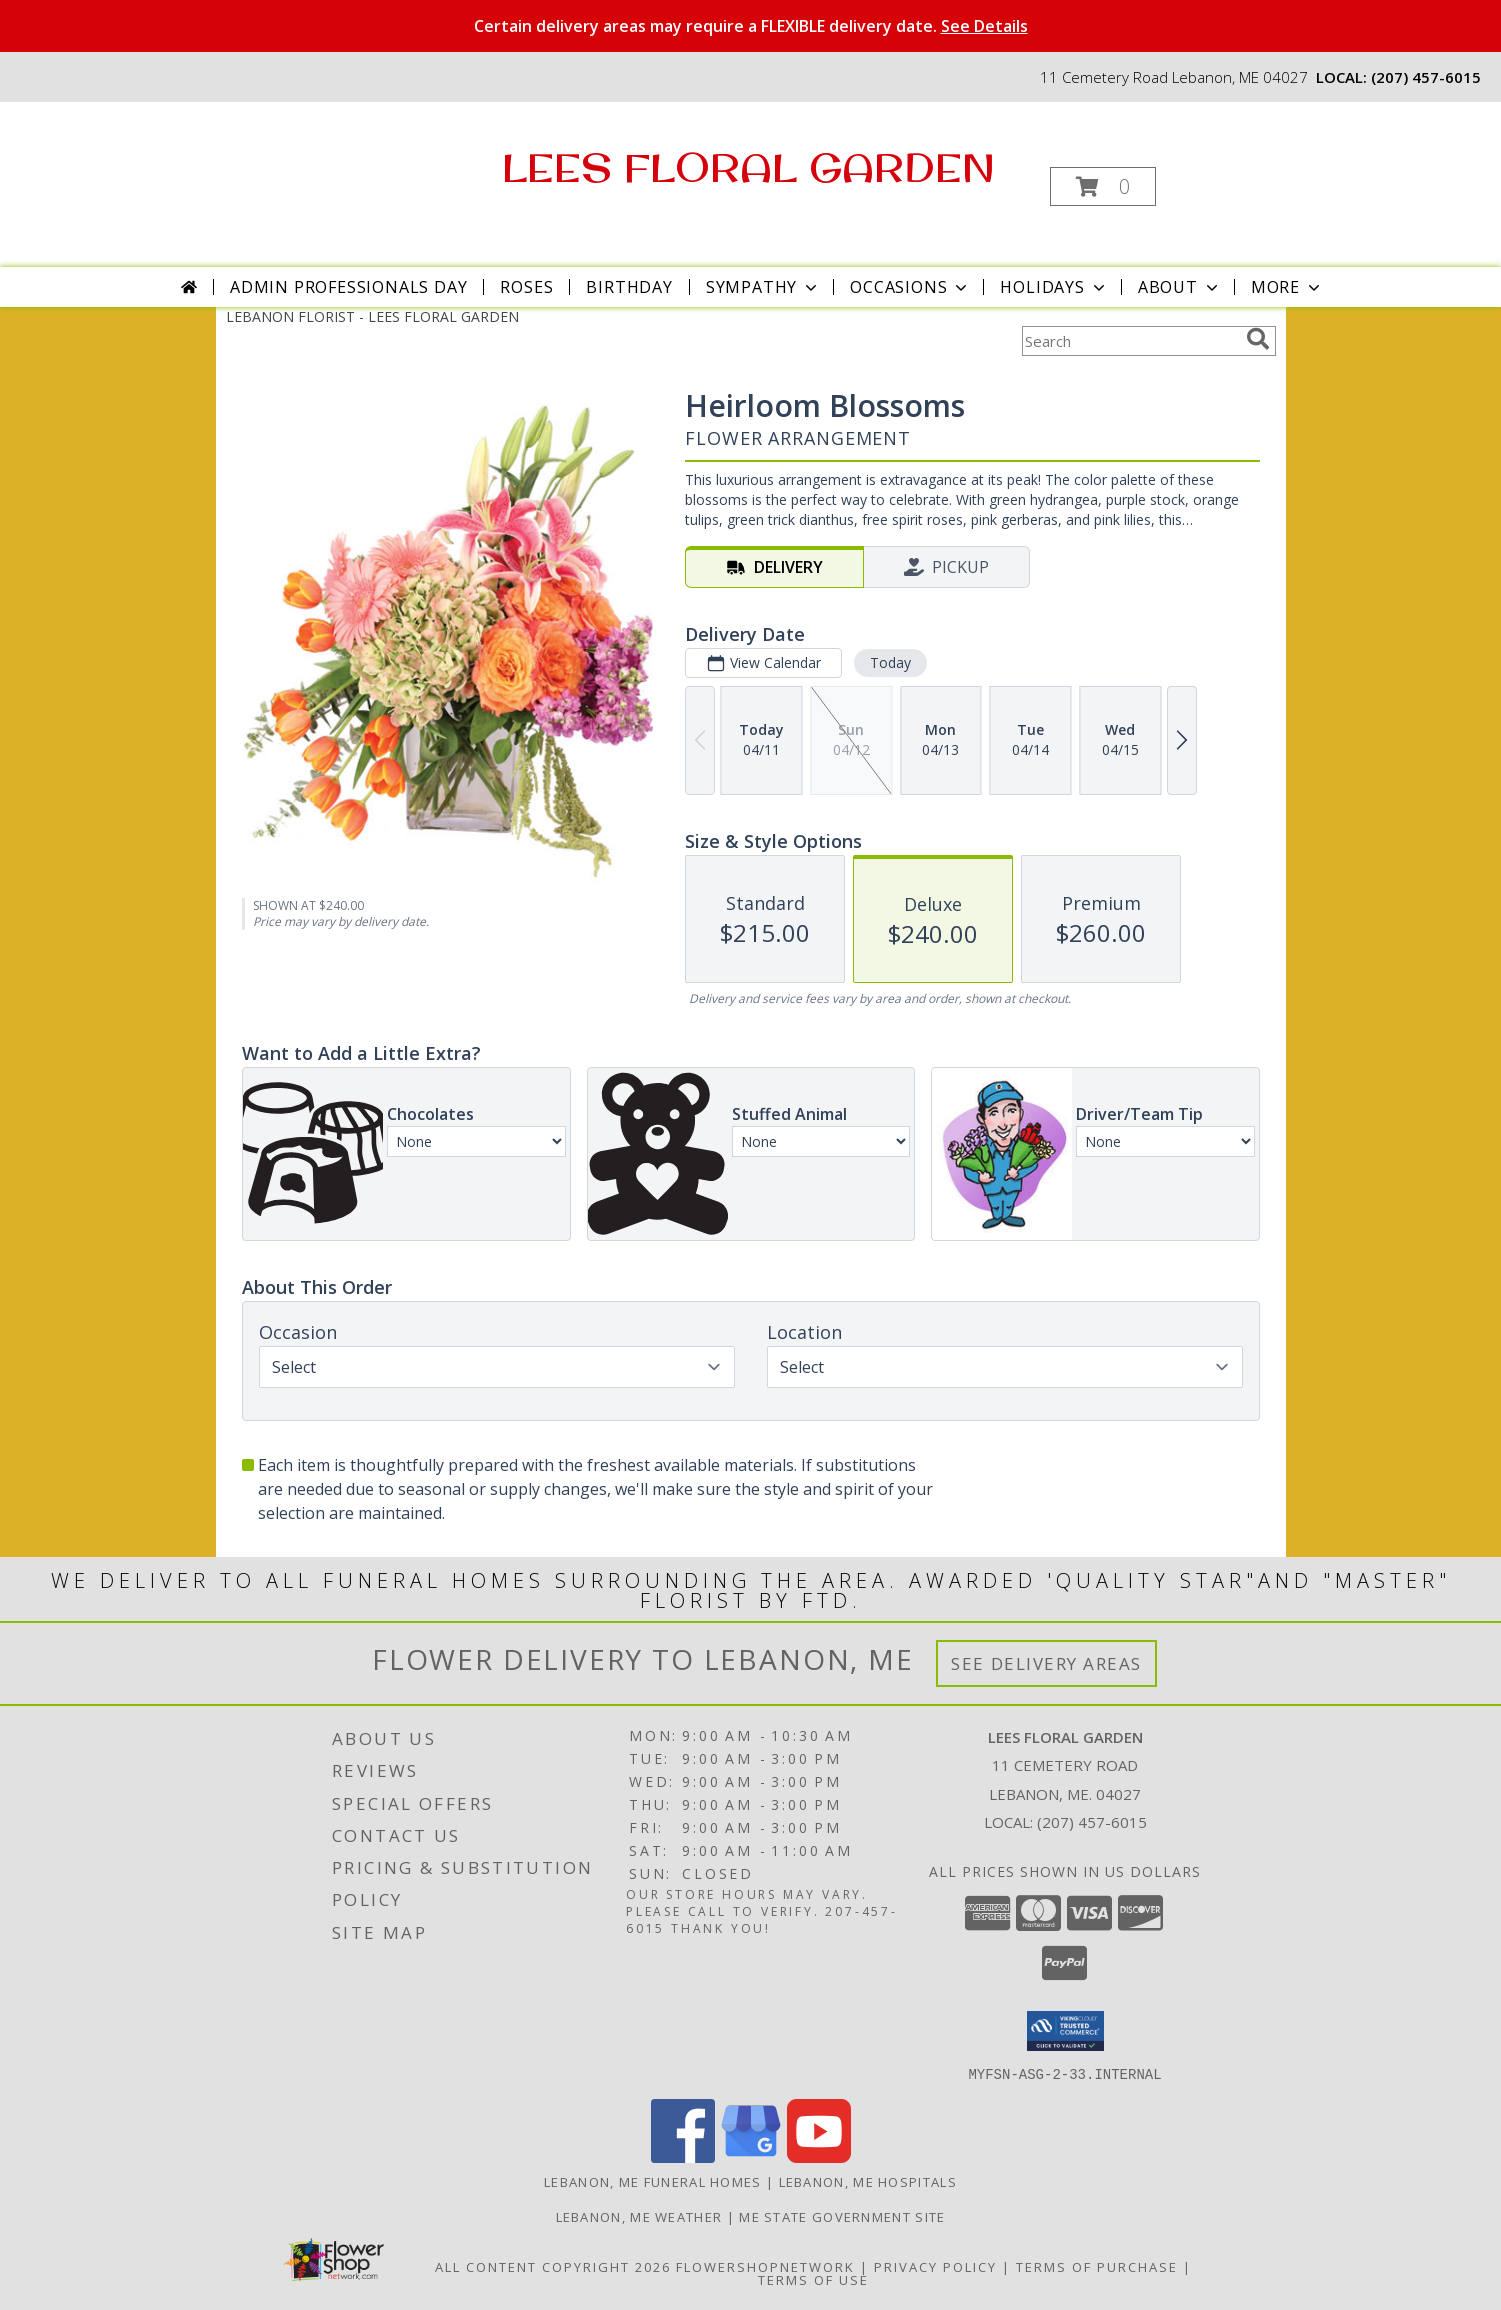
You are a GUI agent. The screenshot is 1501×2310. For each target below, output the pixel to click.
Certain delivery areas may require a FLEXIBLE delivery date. (751, 26)
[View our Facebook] (683, 2156)
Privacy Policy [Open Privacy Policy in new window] (935, 2266)
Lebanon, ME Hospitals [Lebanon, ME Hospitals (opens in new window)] (868, 2181)
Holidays (1054, 287)
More (1287, 287)
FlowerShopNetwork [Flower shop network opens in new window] (765, 2266)
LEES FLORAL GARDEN (748, 167)
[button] (1103, 186)
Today (889, 662)
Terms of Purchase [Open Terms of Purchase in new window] (1097, 2266)
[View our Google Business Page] (751, 2156)
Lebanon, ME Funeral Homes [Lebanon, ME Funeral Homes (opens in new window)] (653, 2181)
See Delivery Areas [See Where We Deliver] (1046, 1663)
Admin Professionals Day (348, 287)
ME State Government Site (842, 2216)
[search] (1258, 339)
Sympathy (763, 287)
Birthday (629, 287)
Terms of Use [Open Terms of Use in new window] (813, 2279)
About (1180, 287)
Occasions (910, 287)
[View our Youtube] (819, 2156)
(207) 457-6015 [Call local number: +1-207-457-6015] (1426, 77)
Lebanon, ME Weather (639, 2216)
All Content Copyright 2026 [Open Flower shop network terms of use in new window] (553, 2266)
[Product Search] (1130, 341)
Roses (526, 287)
